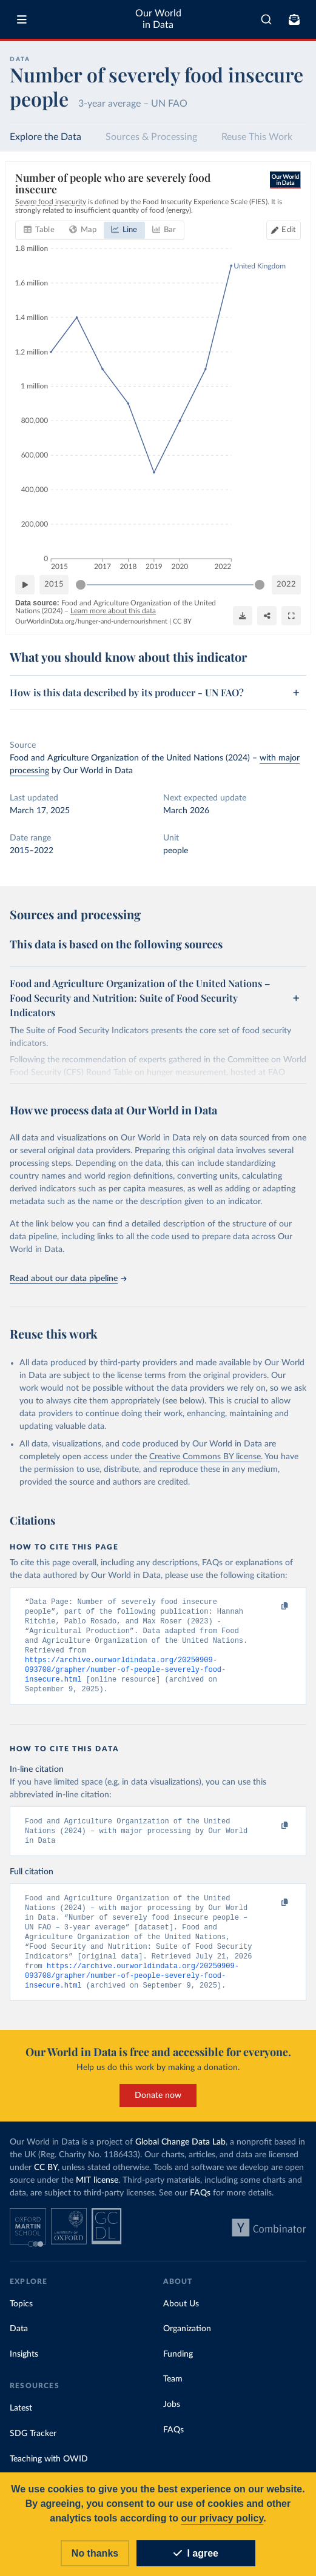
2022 (286, 584)
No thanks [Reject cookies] (95, 2553)
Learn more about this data (113, 610)
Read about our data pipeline (68, 1278)
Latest (21, 2422)
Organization (187, 2342)
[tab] (39, 230)
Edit (288, 230)
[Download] (242, 615)
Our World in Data (158, 19)
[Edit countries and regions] (283, 230)
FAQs (200, 2207)
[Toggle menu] (22, 19)
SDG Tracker (33, 2447)
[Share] (267, 615)
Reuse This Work (256, 137)
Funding (178, 2368)
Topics (21, 2318)
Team (173, 2393)
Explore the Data (45, 137)
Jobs (171, 2418)
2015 (54, 584)
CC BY (182, 620)
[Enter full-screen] (291, 615)
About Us (181, 2318)
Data (19, 2342)
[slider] (80, 585)
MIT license (97, 2194)
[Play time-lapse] (25, 584)
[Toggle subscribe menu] (294, 19)
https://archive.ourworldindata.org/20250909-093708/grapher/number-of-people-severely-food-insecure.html (125, 1674)
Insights (24, 2368)
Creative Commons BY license (205, 1457)
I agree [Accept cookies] (195, 2553)
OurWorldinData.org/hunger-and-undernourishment (91, 620)
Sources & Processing (151, 137)
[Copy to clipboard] (271, 1607)
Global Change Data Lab (180, 2156)
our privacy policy (222, 2518)
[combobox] (266, 19)
